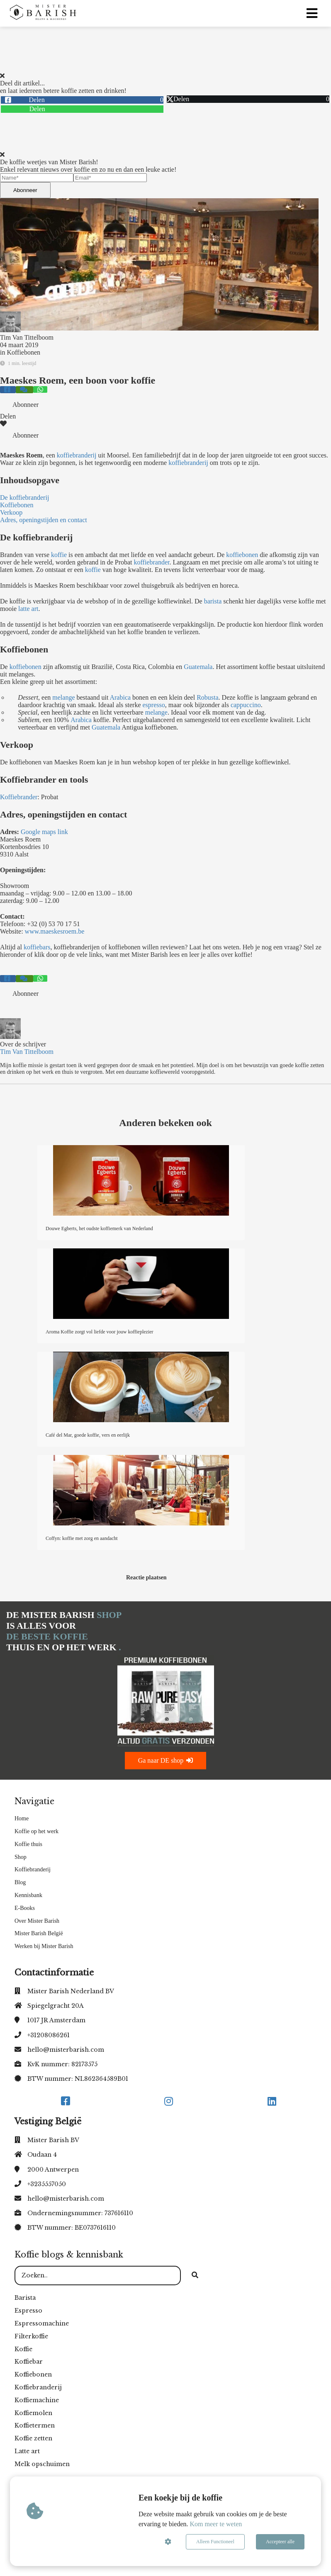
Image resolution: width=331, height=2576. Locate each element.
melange (63, 697)
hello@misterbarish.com (65, 2049)
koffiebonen (242, 554)
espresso (154, 704)
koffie (59, 554)
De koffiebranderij (24, 497)
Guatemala (198, 666)
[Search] (195, 2276)
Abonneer (25, 190)
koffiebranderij (77, 455)
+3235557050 (46, 2184)
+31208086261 (48, 2035)
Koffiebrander (18, 796)
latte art (28, 608)
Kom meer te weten (216, 2523)
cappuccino (246, 704)
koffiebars (36, 947)
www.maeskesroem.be (55, 931)
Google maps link (45, 831)
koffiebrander (152, 562)
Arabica (120, 697)
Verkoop (11, 512)
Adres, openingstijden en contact (43, 519)
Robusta (207, 697)
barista (213, 601)
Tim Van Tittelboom (27, 337)
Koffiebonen (23, 352)
